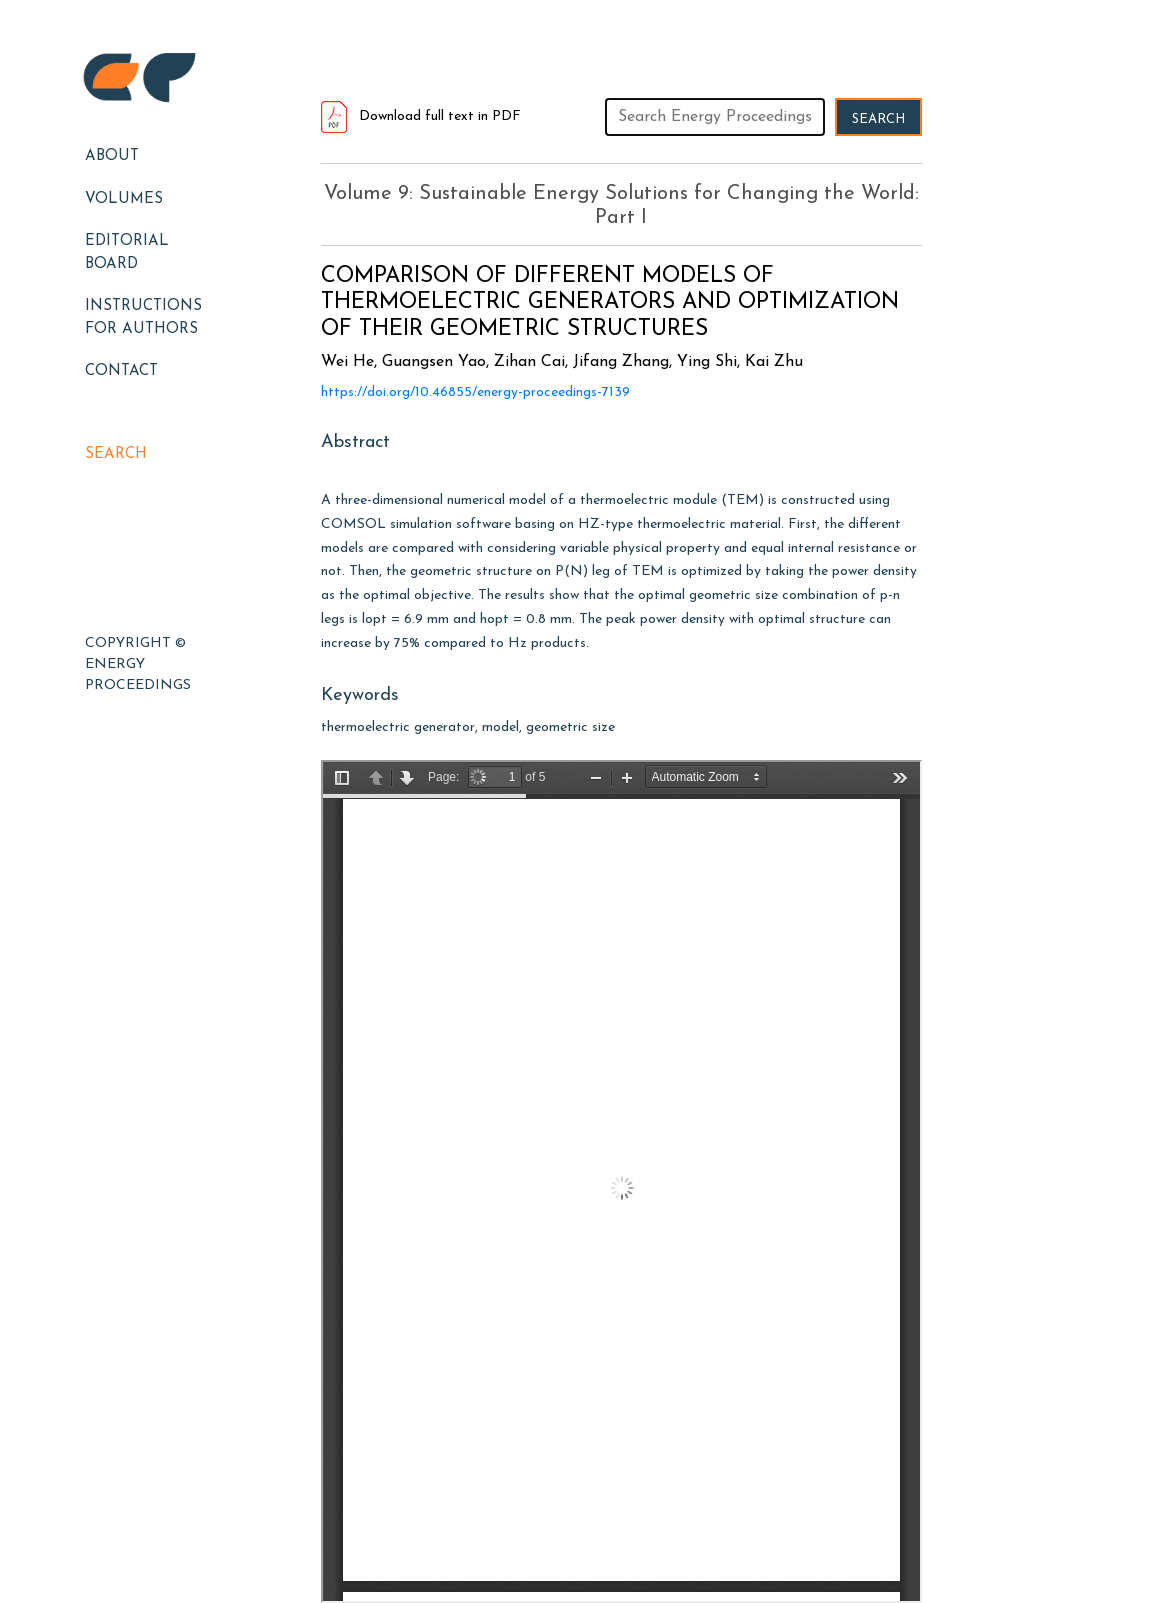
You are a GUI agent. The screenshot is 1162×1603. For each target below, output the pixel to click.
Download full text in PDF (421, 116)
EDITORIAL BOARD (127, 253)
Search (116, 454)
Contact (121, 371)
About (112, 156)
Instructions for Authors (143, 318)
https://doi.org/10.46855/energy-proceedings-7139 (475, 392)
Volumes (124, 199)
